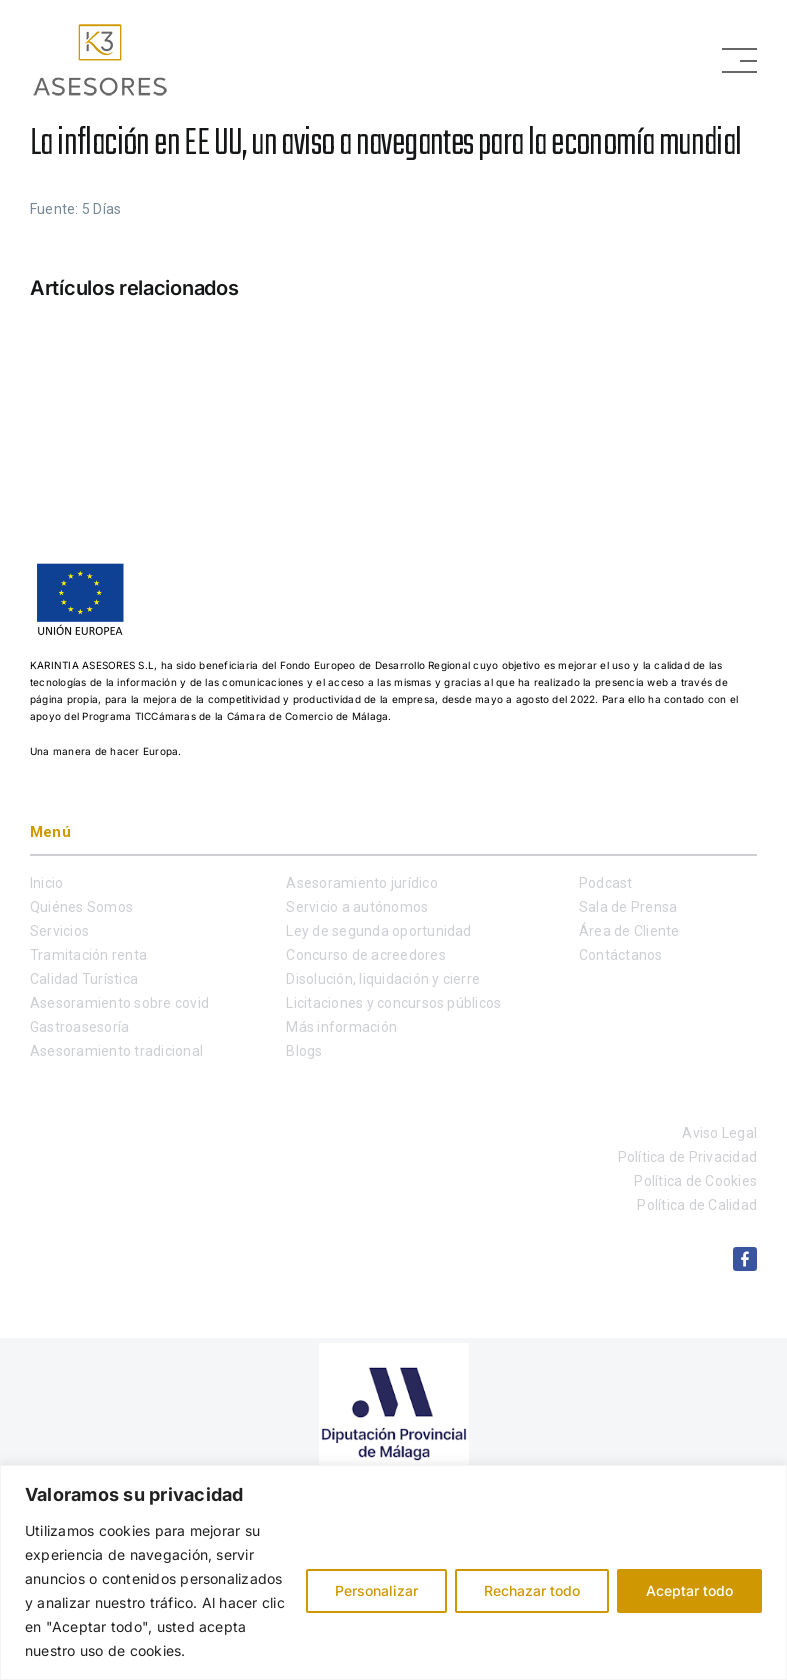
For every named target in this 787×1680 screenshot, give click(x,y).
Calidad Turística (84, 979)
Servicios (59, 931)
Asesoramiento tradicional (116, 1051)
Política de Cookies (695, 1181)
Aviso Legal (719, 1133)
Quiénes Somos (81, 907)
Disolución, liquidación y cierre (383, 979)
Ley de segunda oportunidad (378, 931)
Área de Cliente (629, 931)
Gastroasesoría (79, 1027)
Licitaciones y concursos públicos (393, 1003)
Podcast (606, 883)
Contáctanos (621, 955)
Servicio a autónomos (357, 907)
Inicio (46, 883)
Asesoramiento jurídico (361, 883)
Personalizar (376, 1590)
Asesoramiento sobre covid (119, 1003)
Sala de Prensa (628, 907)
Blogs (304, 1051)
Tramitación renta (88, 955)
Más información (341, 1027)
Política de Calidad (697, 1205)
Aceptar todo (689, 1590)
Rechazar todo (532, 1590)
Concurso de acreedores (365, 955)
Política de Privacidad (687, 1157)
